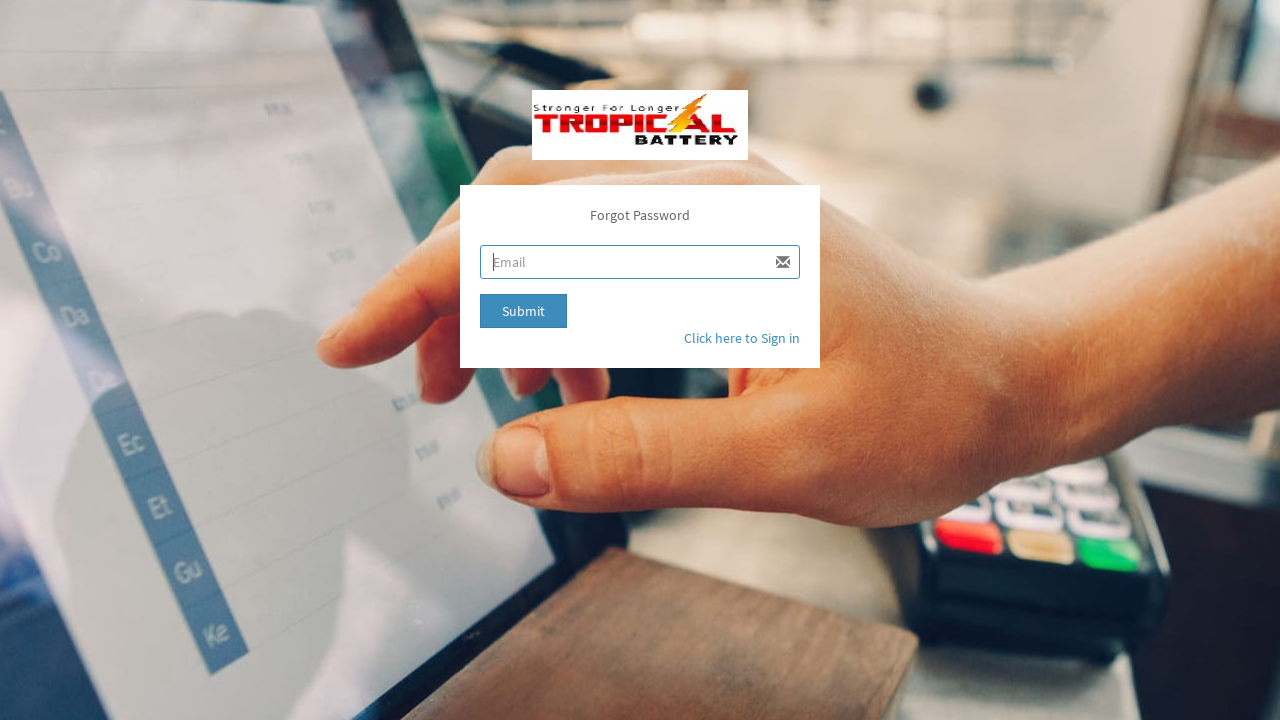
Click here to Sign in (742, 338)
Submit (523, 311)
